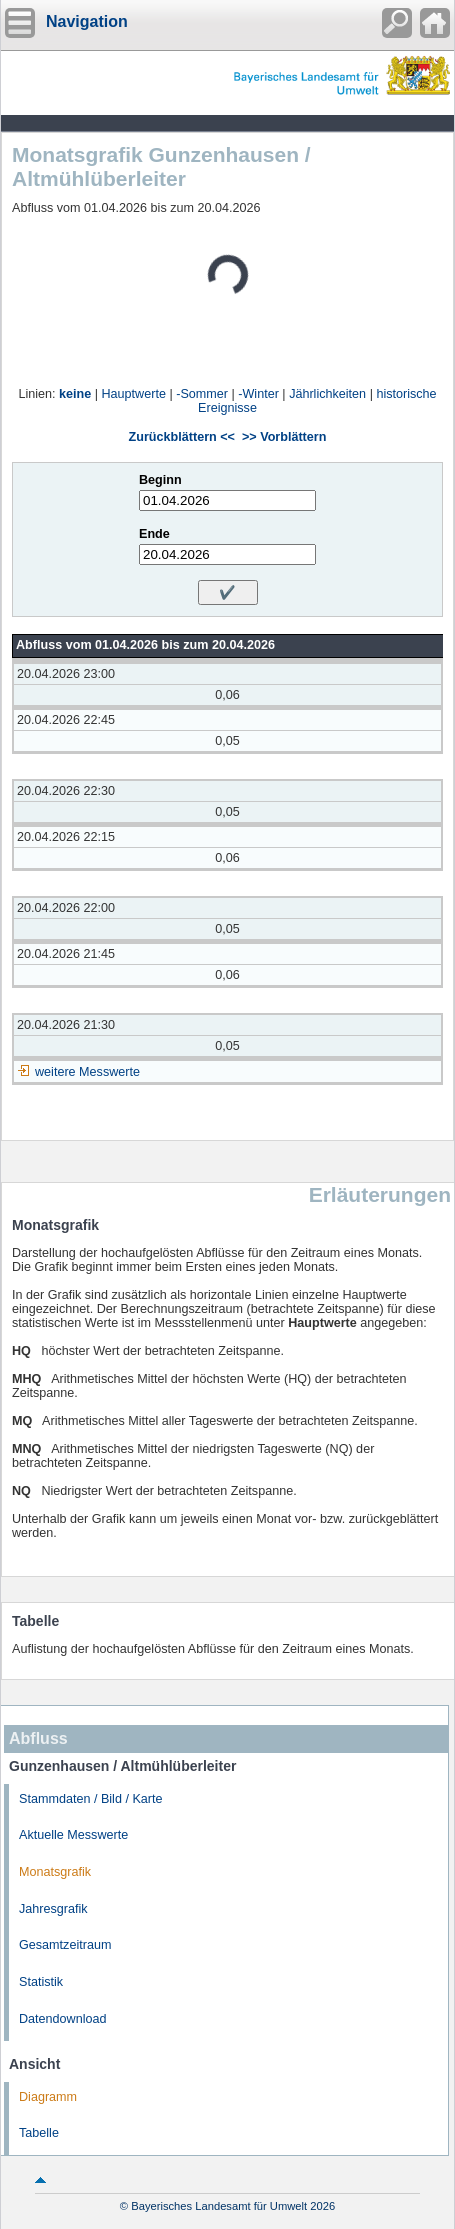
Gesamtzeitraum (65, 1945)
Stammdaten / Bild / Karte (91, 1799)
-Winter (258, 394)
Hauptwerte (134, 394)
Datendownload (63, 2019)
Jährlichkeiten (327, 394)
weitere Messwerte (87, 1072)
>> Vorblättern (284, 437)
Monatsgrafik (55, 1872)
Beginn (160, 480)
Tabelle (39, 2133)
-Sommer (202, 394)
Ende (154, 534)
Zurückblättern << (182, 437)
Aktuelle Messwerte (73, 1835)
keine (75, 394)
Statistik (41, 1982)
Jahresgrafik (53, 1909)
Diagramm (48, 2097)
